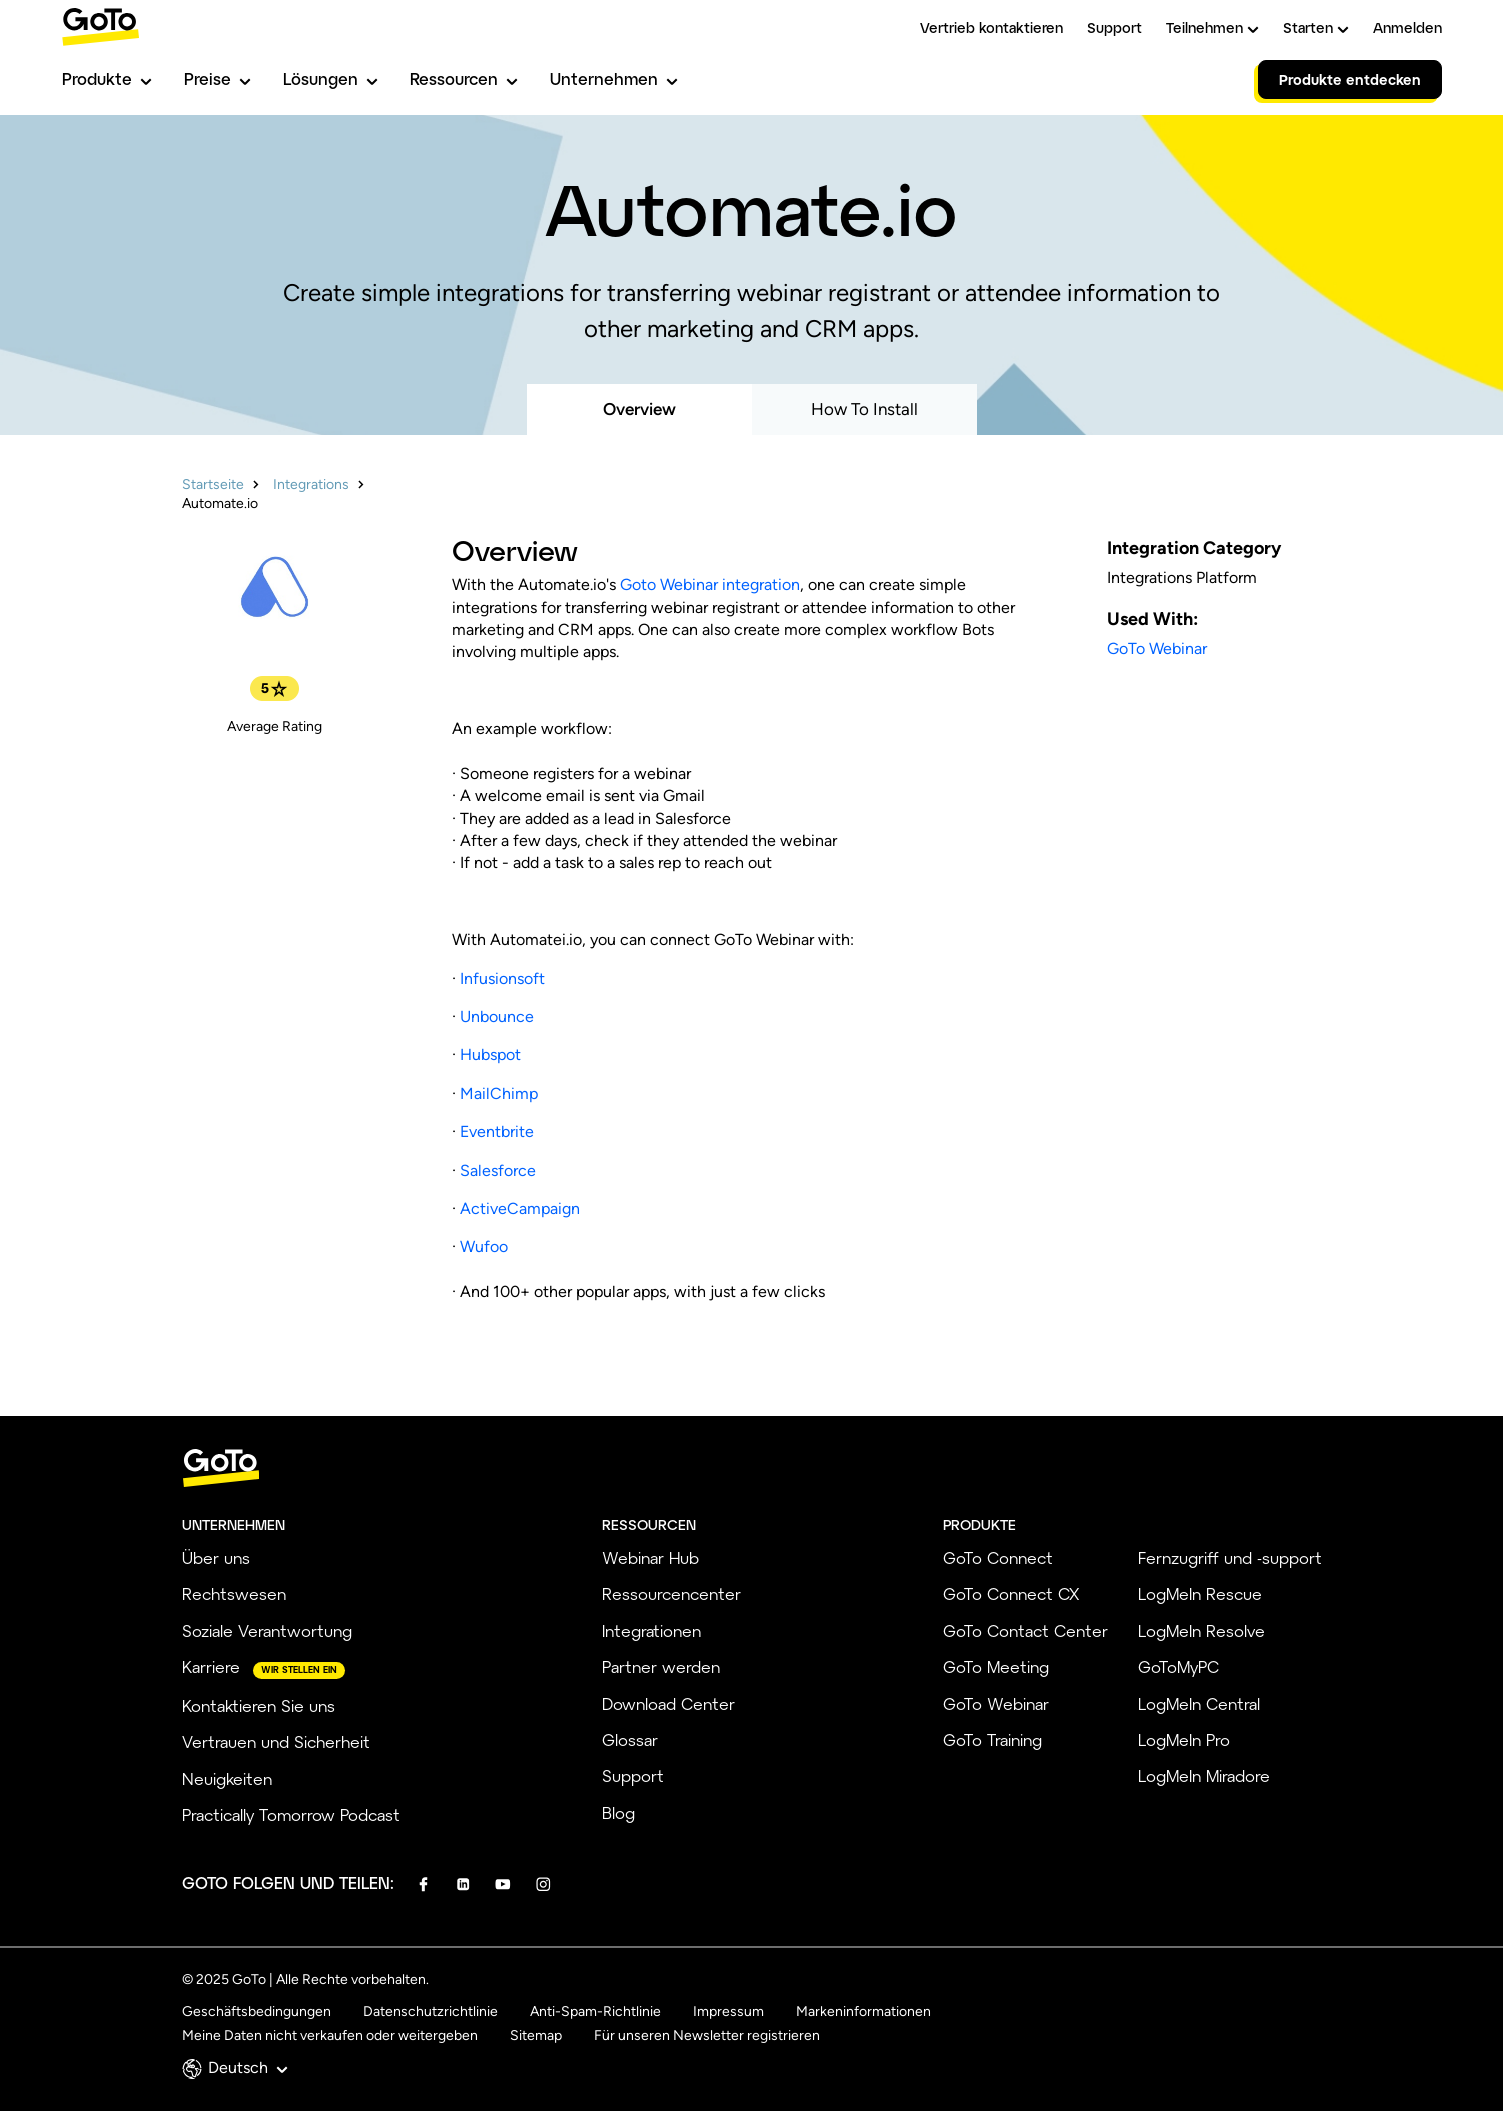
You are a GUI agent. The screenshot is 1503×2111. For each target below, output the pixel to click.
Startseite (213, 484)
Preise (217, 78)
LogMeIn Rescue (1200, 1593)
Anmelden (1407, 27)
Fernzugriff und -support (1230, 1557)
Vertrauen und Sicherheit (276, 1741)
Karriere (211, 1666)
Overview (639, 409)
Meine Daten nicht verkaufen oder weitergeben (330, 2035)
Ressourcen (464, 78)
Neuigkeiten (227, 1778)
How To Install (864, 409)
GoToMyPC (1178, 1666)
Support (1114, 27)
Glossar (630, 1739)
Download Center (668, 1703)
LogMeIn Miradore (1204, 1775)
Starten (1316, 27)
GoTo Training (992, 1739)
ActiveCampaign (520, 1208)
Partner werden (661, 1666)
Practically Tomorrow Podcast (291, 1814)
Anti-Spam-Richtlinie (595, 2011)
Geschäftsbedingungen (256, 2011)
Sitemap (536, 2035)
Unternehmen (614, 78)
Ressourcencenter (671, 1593)
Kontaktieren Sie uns (258, 1705)
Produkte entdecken (1350, 79)
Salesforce (498, 1170)
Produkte (107, 78)
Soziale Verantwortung (267, 1630)
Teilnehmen (1212, 27)
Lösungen (330, 78)
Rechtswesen (234, 1593)
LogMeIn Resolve (1201, 1630)
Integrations (311, 484)
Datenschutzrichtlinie (430, 2011)
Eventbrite (497, 1131)
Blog (618, 1812)
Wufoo (484, 1246)
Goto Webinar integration (710, 584)
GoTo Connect (998, 1557)
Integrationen (651, 1630)
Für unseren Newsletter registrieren (707, 2035)
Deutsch (248, 2067)
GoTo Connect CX (1011, 1593)
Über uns (216, 1557)
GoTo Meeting (996, 1666)
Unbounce (497, 1016)
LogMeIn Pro (1184, 1739)
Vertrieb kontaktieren (991, 27)
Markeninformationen (863, 2011)
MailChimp (499, 1093)
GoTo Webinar (1157, 648)
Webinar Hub (650, 1557)
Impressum (728, 2011)
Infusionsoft (502, 978)
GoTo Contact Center (1025, 1630)
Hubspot (490, 1054)
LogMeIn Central (1199, 1703)
